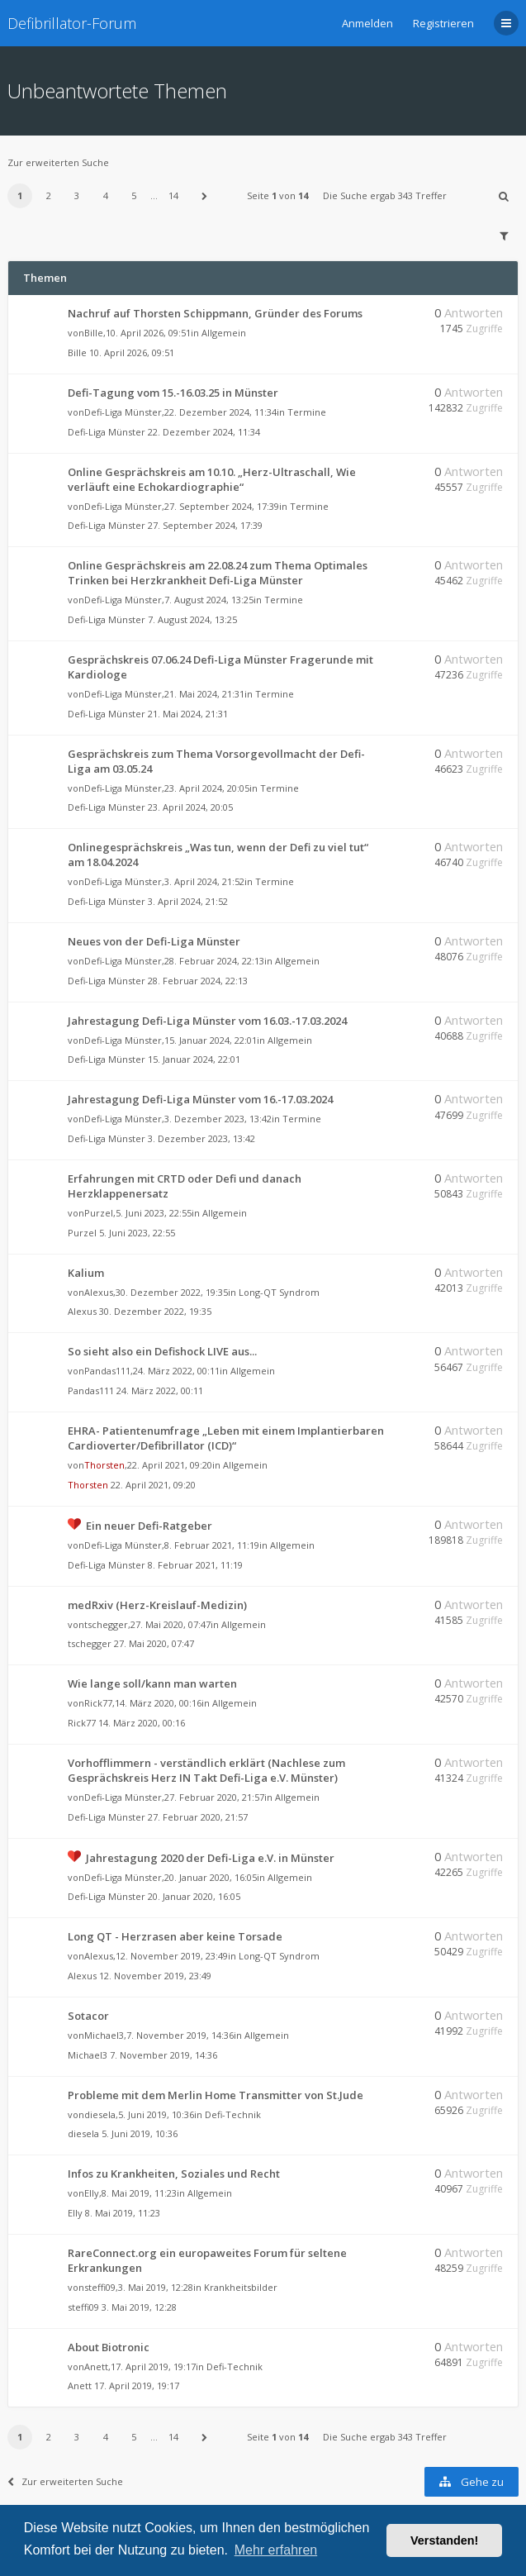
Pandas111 (107, 1370)
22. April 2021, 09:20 (153, 1484)
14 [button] (173, 195)
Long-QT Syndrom (279, 1292)
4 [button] (105, 195)
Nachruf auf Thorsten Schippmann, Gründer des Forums (215, 313)
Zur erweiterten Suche (58, 162)
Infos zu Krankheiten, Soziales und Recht (174, 2173)
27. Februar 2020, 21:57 (198, 1817)
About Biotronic (108, 2347)
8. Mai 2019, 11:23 (122, 2213)
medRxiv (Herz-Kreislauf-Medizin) (157, 1605)
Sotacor (88, 2015)
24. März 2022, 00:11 (159, 1390)
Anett (96, 2366)
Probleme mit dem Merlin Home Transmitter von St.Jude (215, 2095)
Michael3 (104, 2035)
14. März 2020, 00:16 (141, 1723)
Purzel (98, 1213)
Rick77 (98, 1703)
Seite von (277, 195)
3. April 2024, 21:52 (188, 901)
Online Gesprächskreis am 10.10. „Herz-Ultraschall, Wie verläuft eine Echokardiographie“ (212, 479)
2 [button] (48, 195)
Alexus (98, 1292)
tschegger (106, 1624)
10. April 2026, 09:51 (131, 352)
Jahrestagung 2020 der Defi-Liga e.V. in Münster (210, 1857)
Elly (91, 2193)
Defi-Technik (233, 2114)
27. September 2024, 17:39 (205, 525)
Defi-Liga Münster (123, 412)
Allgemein (223, 332)
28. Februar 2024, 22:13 (198, 980)
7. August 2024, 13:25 (192, 619)
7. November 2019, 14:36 (163, 2055)
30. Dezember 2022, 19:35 (155, 1311)
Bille (93, 332)
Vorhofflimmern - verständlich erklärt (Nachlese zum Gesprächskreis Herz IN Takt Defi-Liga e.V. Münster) (206, 1770)
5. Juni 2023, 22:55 (137, 1232)
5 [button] (133, 195)
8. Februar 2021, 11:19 (195, 1565)
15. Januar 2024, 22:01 (194, 1059)
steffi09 (100, 2287)
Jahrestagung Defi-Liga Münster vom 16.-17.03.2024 (200, 1099)
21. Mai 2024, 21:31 (188, 713)
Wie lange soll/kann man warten (152, 1683)
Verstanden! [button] (444, 2540)
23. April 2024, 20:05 (190, 807)
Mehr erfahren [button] (276, 2550)
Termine (306, 412)
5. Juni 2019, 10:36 (140, 2133)
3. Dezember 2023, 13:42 (201, 1138)
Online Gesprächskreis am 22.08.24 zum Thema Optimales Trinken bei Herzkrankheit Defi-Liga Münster (217, 573)
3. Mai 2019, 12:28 (139, 2307)
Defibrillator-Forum (71, 23)
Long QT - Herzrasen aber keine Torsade (175, 1936)
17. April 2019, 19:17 (136, 2385)
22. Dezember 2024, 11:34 (204, 432)
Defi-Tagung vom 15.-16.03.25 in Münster (173, 392)
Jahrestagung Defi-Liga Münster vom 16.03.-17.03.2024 (207, 1020)
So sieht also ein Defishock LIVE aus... (162, 1351)
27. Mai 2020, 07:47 (154, 1643)
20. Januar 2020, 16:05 (194, 1896)
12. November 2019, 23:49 (155, 1975)
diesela (100, 2114)
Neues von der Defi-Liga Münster (154, 941)
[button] (205, 196)
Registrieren (443, 23)
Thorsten (104, 1465)
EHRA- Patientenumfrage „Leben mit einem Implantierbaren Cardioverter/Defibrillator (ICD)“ (226, 1438)
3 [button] (76, 195)
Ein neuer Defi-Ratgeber (149, 1525)
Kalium (86, 1272)
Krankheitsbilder (240, 2287)
